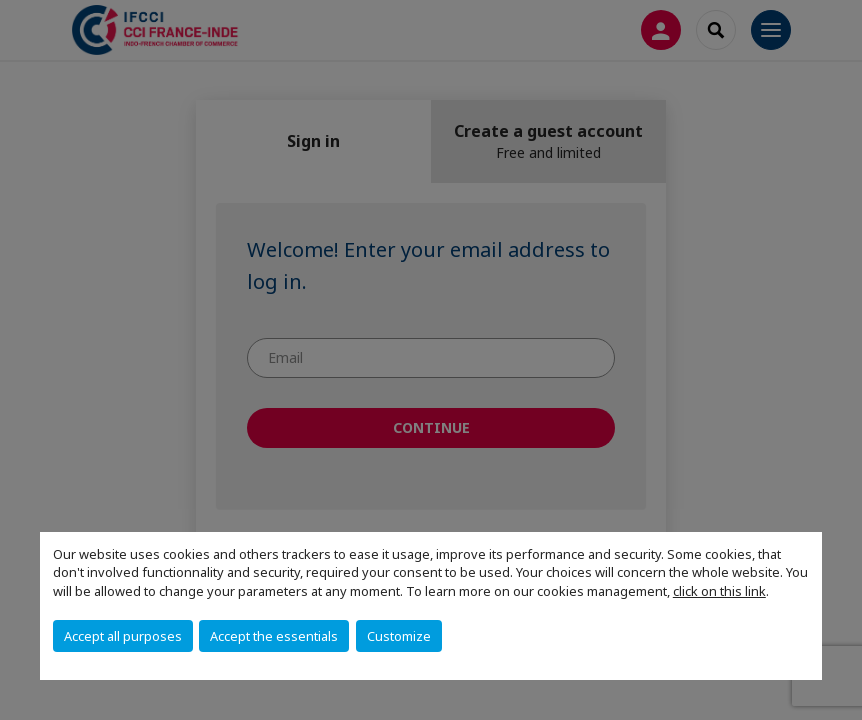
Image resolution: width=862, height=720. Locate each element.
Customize (399, 636)
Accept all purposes (123, 636)
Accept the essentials (274, 636)
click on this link (719, 591)
